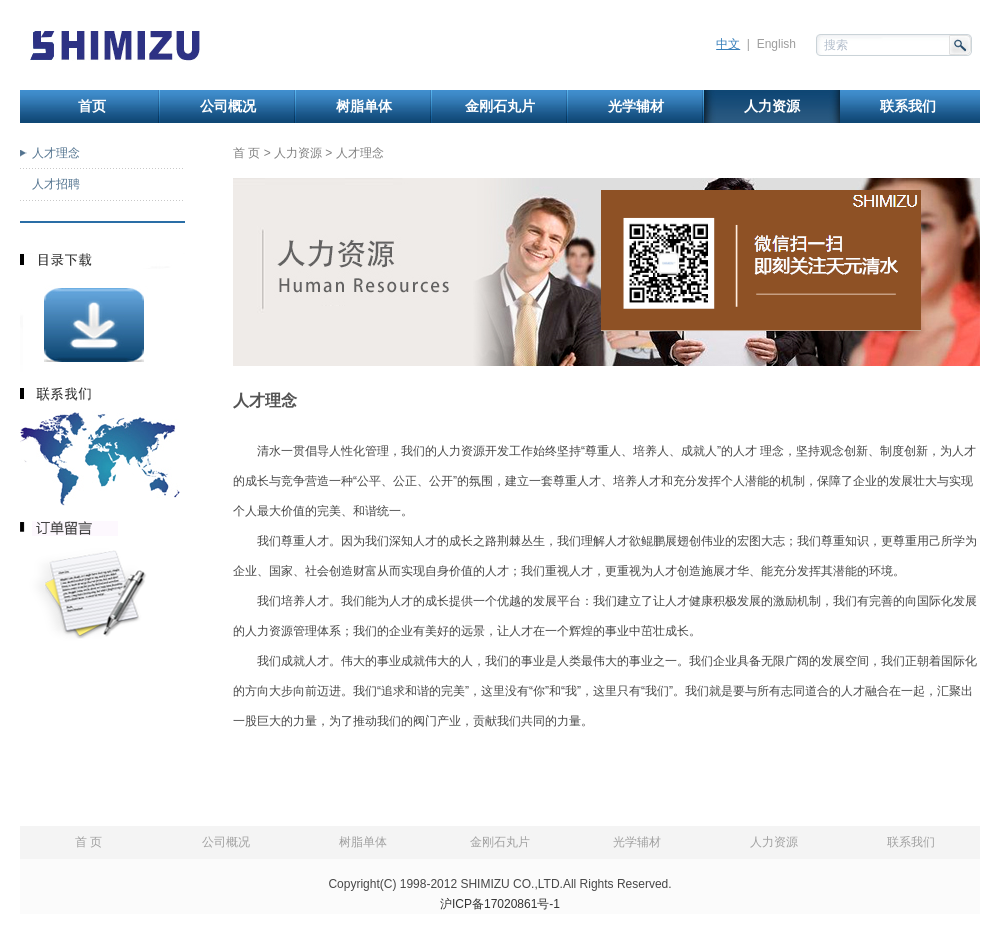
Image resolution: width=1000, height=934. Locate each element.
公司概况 (228, 106)
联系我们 (908, 106)
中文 (728, 44)
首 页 (246, 153)
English (776, 44)
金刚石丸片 (500, 106)
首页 (92, 106)
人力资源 (772, 106)
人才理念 (56, 153)
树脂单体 (364, 106)
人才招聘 (56, 184)
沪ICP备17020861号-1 (500, 904)
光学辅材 (636, 106)
